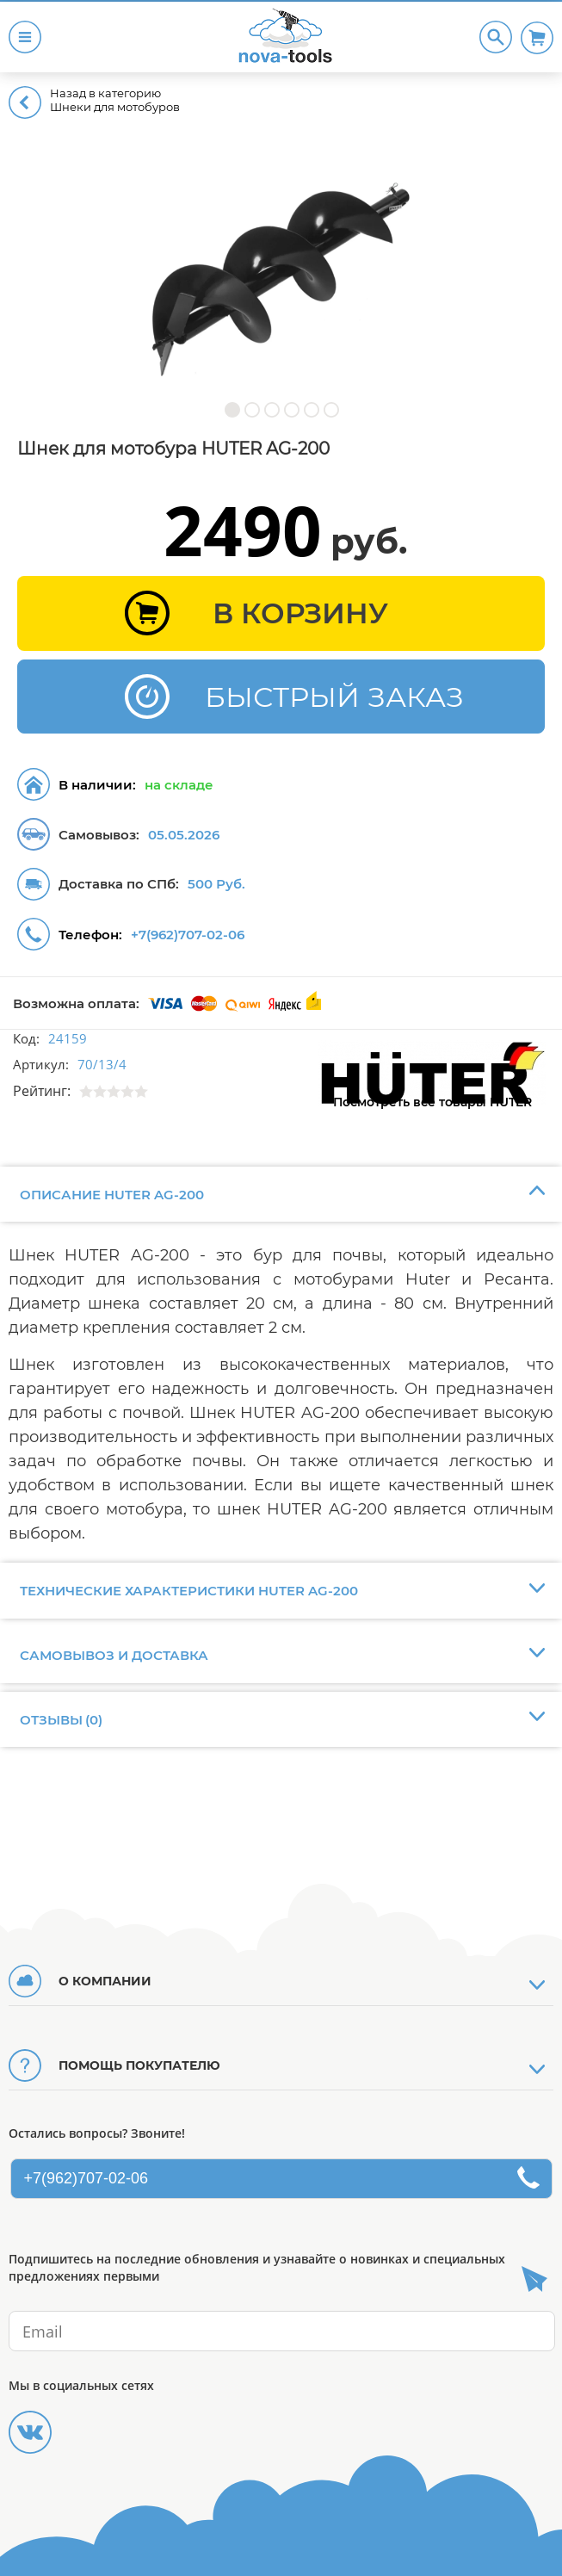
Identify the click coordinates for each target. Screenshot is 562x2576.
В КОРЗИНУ (300, 613)
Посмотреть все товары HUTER (432, 1102)
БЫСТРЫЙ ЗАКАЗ (334, 696)
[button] (231, 409)
